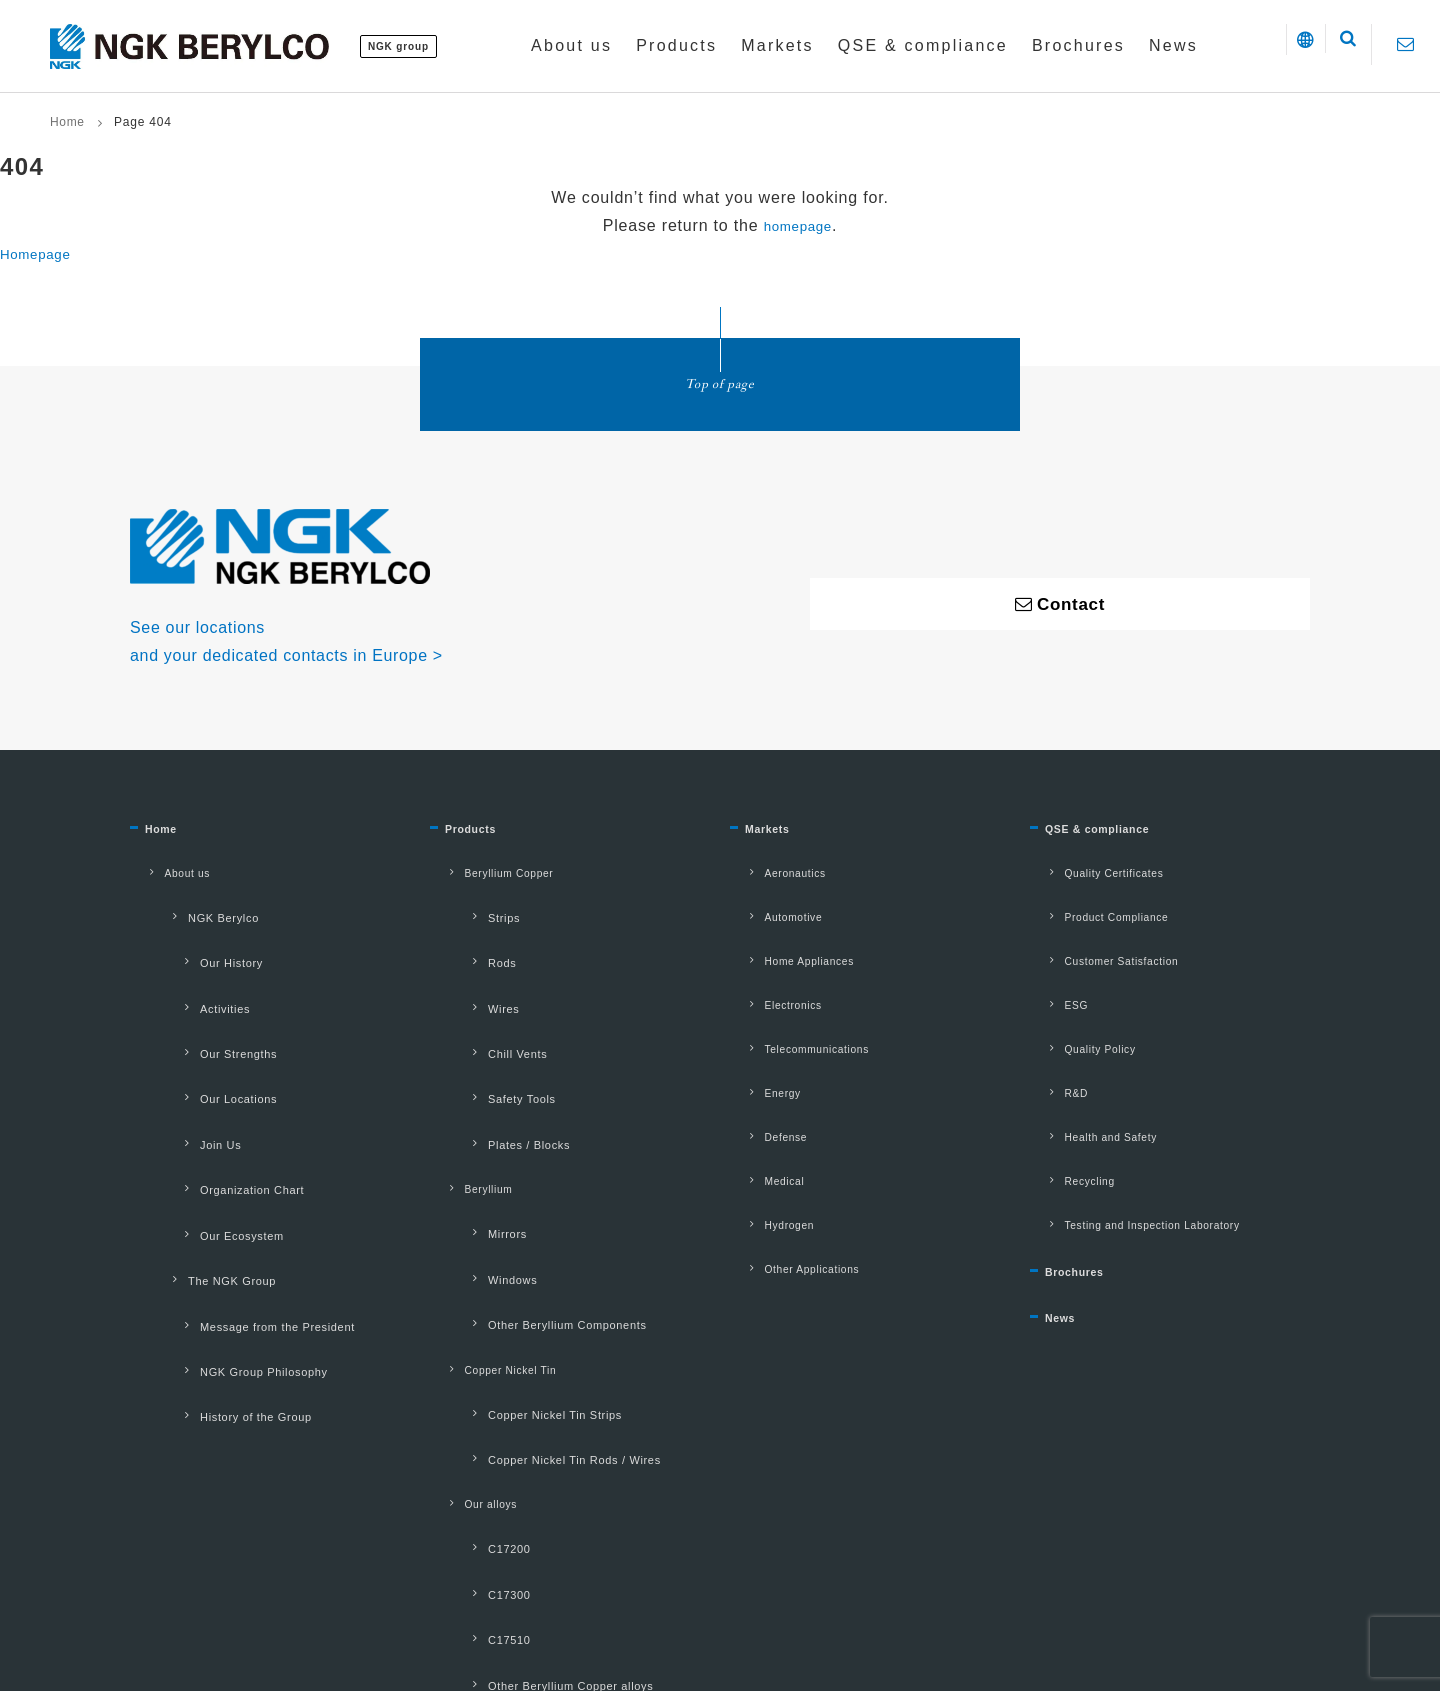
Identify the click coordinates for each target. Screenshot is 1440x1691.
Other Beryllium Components (529, 1180)
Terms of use (450, 1578)
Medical (760, 1099)
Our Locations (200, 1027)
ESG (1051, 971)
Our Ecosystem (203, 1118)
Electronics (771, 971)
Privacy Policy (562, 1578)
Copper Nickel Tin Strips (517, 1242)
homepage (798, 225)
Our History (192, 936)
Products (480, 837)
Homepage (42, 253)
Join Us (181, 1057)
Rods (463, 936)
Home (67, 122)
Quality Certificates (1095, 875)
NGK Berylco (184, 906)
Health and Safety (1091, 1067)
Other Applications (793, 1163)
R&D (1051, 1035)
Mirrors (468, 1119)
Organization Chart (214, 1087)
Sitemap (855, 1578)
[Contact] (1405, 44)
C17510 (470, 1395)
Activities (186, 966)
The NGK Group (193, 1148)
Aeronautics (773, 875)
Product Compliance (1098, 907)
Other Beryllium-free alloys (524, 1456)
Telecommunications (798, 1003)
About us (164, 875)
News (1066, 1233)
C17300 (470, 1365)
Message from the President (239, 1178)
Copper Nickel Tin (491, 1211)
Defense (762, 1067)
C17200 (470, 1335)
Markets (776, 837)
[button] (1266, 45)
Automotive (771, 907)
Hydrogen (766, 1131)
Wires (464, 966)
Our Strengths (200, 997)
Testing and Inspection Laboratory (1140, 1131)
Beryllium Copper (489, 875)
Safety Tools (483, 1027)
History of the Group (217, 1239)
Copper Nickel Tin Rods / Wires (537, 1272)
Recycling (1066, 1099)
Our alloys (468, 1304)
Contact (771, 1578)
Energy (758, 1035)
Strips (465, 906)
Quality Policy (1079, 1003)
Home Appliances (789, 939)
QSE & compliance (1118, 837)
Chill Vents (479, 997)
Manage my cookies (970, 1578)
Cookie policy (675, 1578)
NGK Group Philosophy (225, 1208)
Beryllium (465, 1088)
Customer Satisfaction (1104, 939)
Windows (473, 1150)
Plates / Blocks (490, 1057)
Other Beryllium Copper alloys (533, 1425)
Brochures (1086, 1179)
